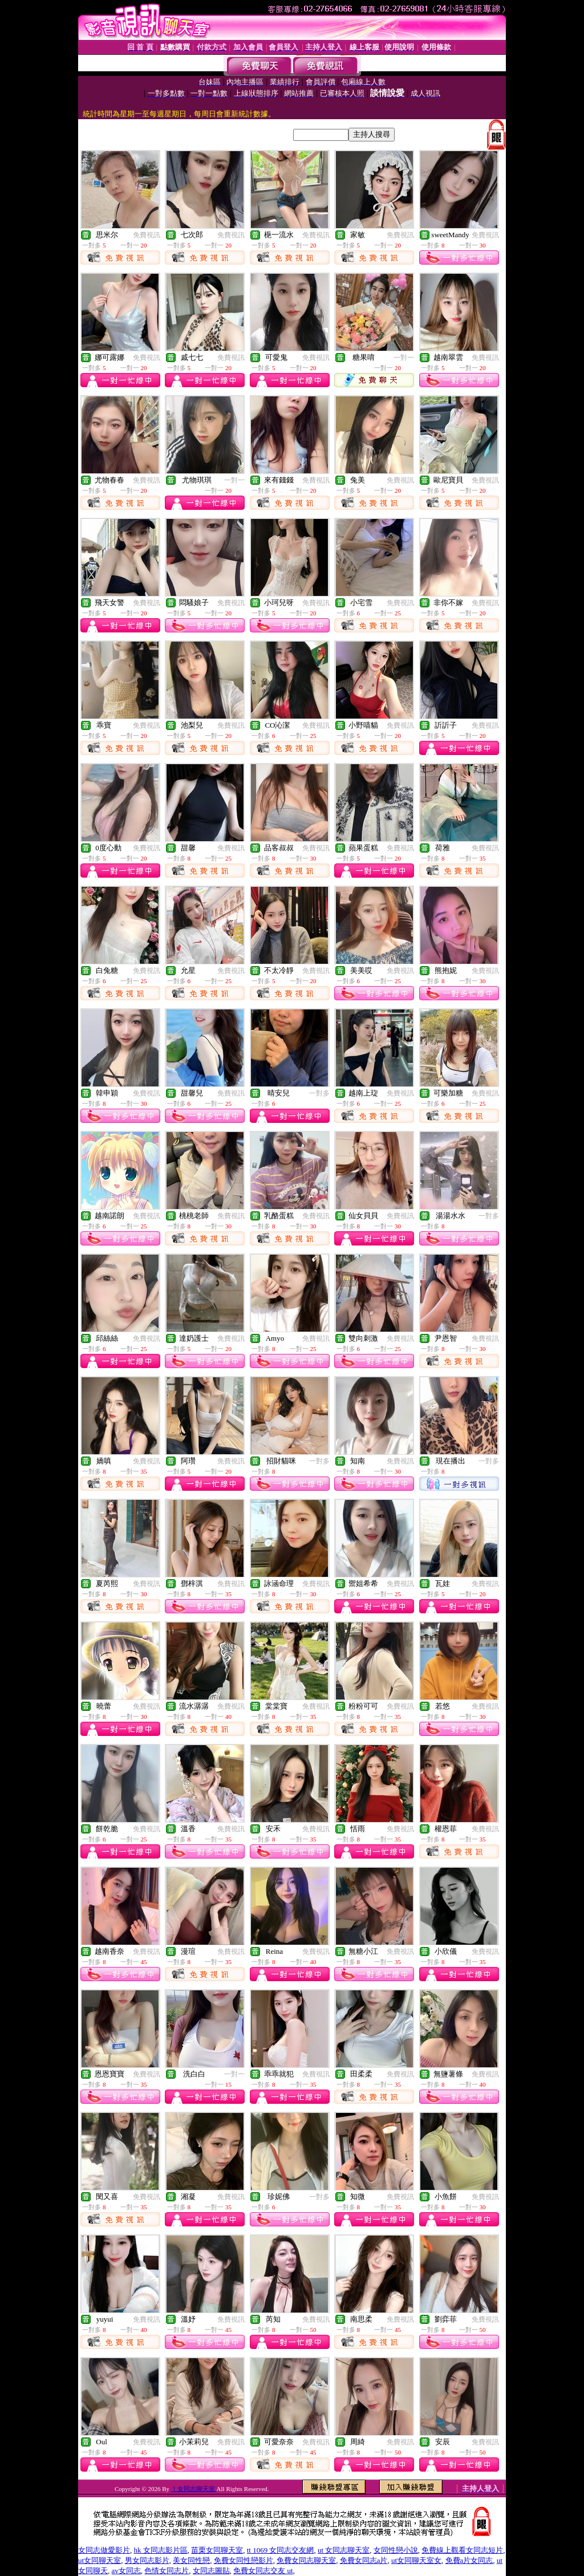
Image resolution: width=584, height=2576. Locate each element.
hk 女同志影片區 (161, 2550)
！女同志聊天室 (194, 2488)
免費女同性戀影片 (243, 2560)
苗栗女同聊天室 (217, 2550)
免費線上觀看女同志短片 (462, 2550)
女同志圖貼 (211, 2570)
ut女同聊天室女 (416, 2560)
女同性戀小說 (396, 2550)
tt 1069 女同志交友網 (280, 2550)
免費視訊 (146, 235)
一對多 (319, 1093)
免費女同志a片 (364, 2560)
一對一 (404, 358)
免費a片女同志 (469, 2560)
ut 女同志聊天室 (344, 2550)
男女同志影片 (147, 2560)
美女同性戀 (191, 2560)
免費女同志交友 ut (263, 2570)
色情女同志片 (166, 2570)
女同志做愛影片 (104, 2550)
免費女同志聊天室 (306, 2560)
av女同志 (126, 2570)
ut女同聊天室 (99, 2560)
